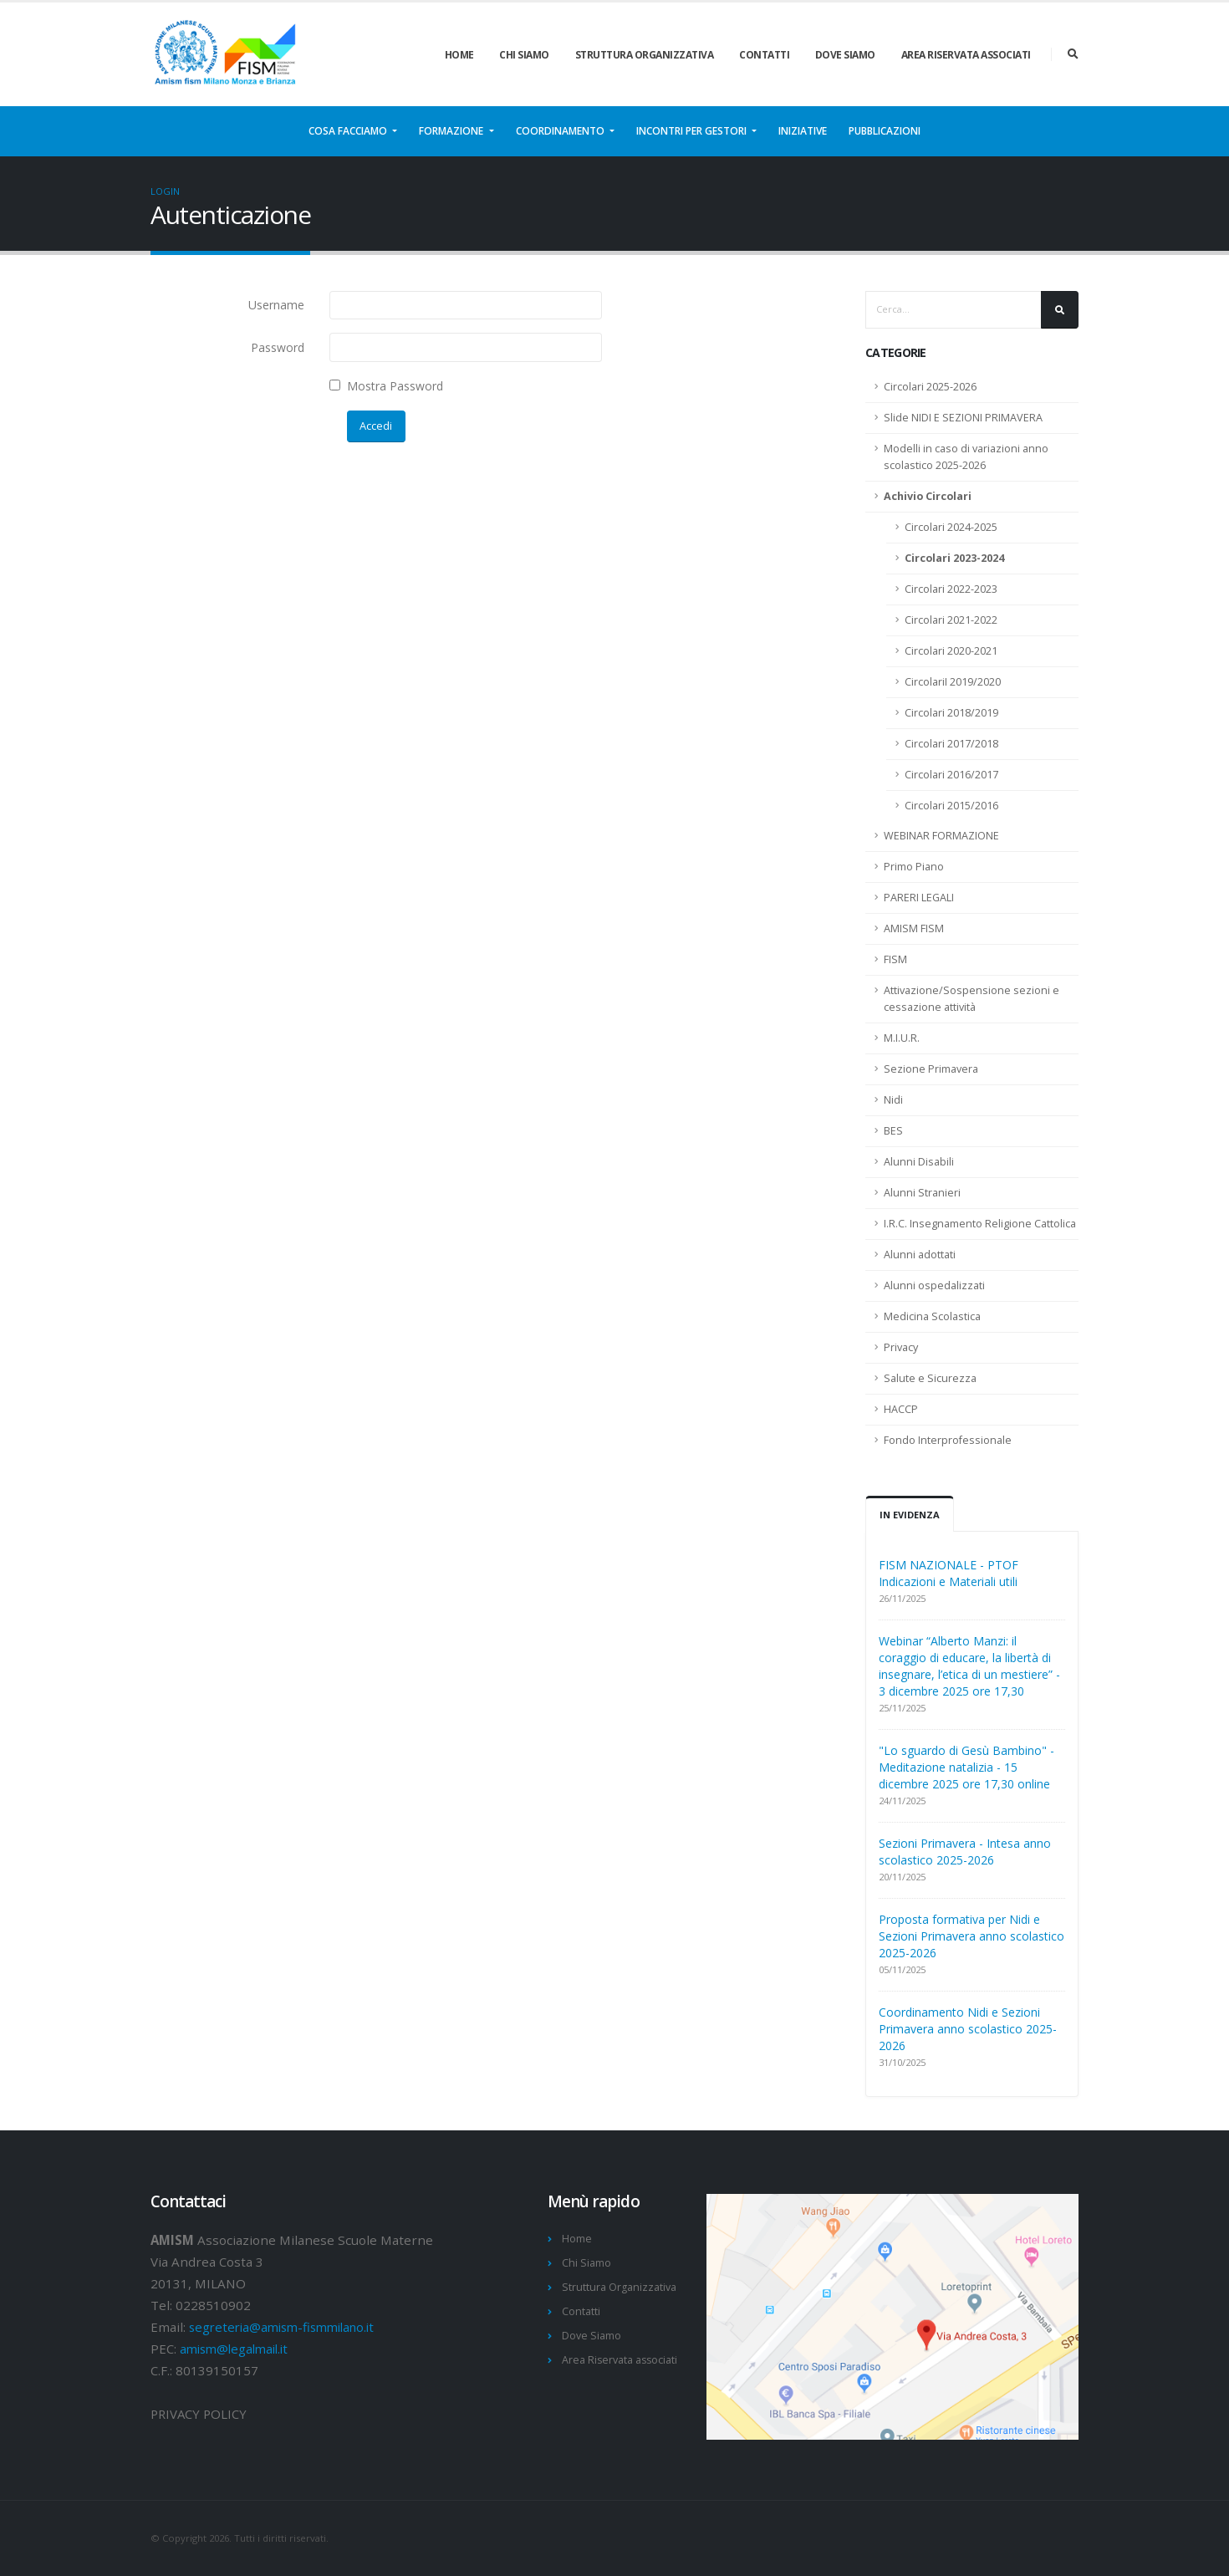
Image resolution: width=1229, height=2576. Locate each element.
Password (277, 347)
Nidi (893, 1100)
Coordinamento (561, 131)
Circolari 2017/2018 (951, 744)
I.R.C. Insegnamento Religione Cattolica (980, 1224)
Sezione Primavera (931, 1069)
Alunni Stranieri (922, 1193)
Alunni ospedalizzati (934, 1285)
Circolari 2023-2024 (954, 558)
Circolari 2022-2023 (951, 589)
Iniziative (802, 131)
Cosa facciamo (349, 131)
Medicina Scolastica (932, 1316)
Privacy (901, 1347)
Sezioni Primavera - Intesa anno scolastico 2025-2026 (965, 1851)
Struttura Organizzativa (644, 55)
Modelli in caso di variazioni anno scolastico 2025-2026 (966, 456)
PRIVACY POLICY (200, 2413)
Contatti (764, 55)
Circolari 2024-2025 (951, 527)
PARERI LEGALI (919, 897)
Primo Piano (914, 867)
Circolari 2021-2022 (951, 620)
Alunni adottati (920, 1254)
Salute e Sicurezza (930, 1378)
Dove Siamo (845, 55)
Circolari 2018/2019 (951, 713)
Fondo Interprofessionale (948, 1440)
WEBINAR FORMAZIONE (941, 836)
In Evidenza (910, 1514)
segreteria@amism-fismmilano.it (288, 2326)
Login (165, 191)
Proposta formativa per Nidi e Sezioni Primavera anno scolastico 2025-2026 (971, 1936)
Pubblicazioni (884, 131)
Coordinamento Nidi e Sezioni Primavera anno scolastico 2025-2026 (968, 2028)
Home (459, 55)
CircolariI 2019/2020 (953, 682)
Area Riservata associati (966, 55)
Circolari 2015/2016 (951, 805)
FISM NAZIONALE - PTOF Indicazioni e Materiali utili (948, 1573)
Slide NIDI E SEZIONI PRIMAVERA (963, 418)
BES (893, 1131)
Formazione (452, 131)
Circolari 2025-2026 (930, 387)
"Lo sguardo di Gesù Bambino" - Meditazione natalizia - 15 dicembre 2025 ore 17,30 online (966, 1767)
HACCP (901, 1409)
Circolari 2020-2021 (951, 651)
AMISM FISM (914, 928)
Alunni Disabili (919, 1162)
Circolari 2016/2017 (951, 775)
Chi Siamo (524, 55)
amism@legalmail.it (238, 2348)
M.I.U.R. (902, 1038)
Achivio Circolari (927, 496)
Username (276, 305)
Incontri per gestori (692, 131)
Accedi (376, 425)
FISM (895, 959)
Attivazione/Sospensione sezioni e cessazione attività (971, 998)
